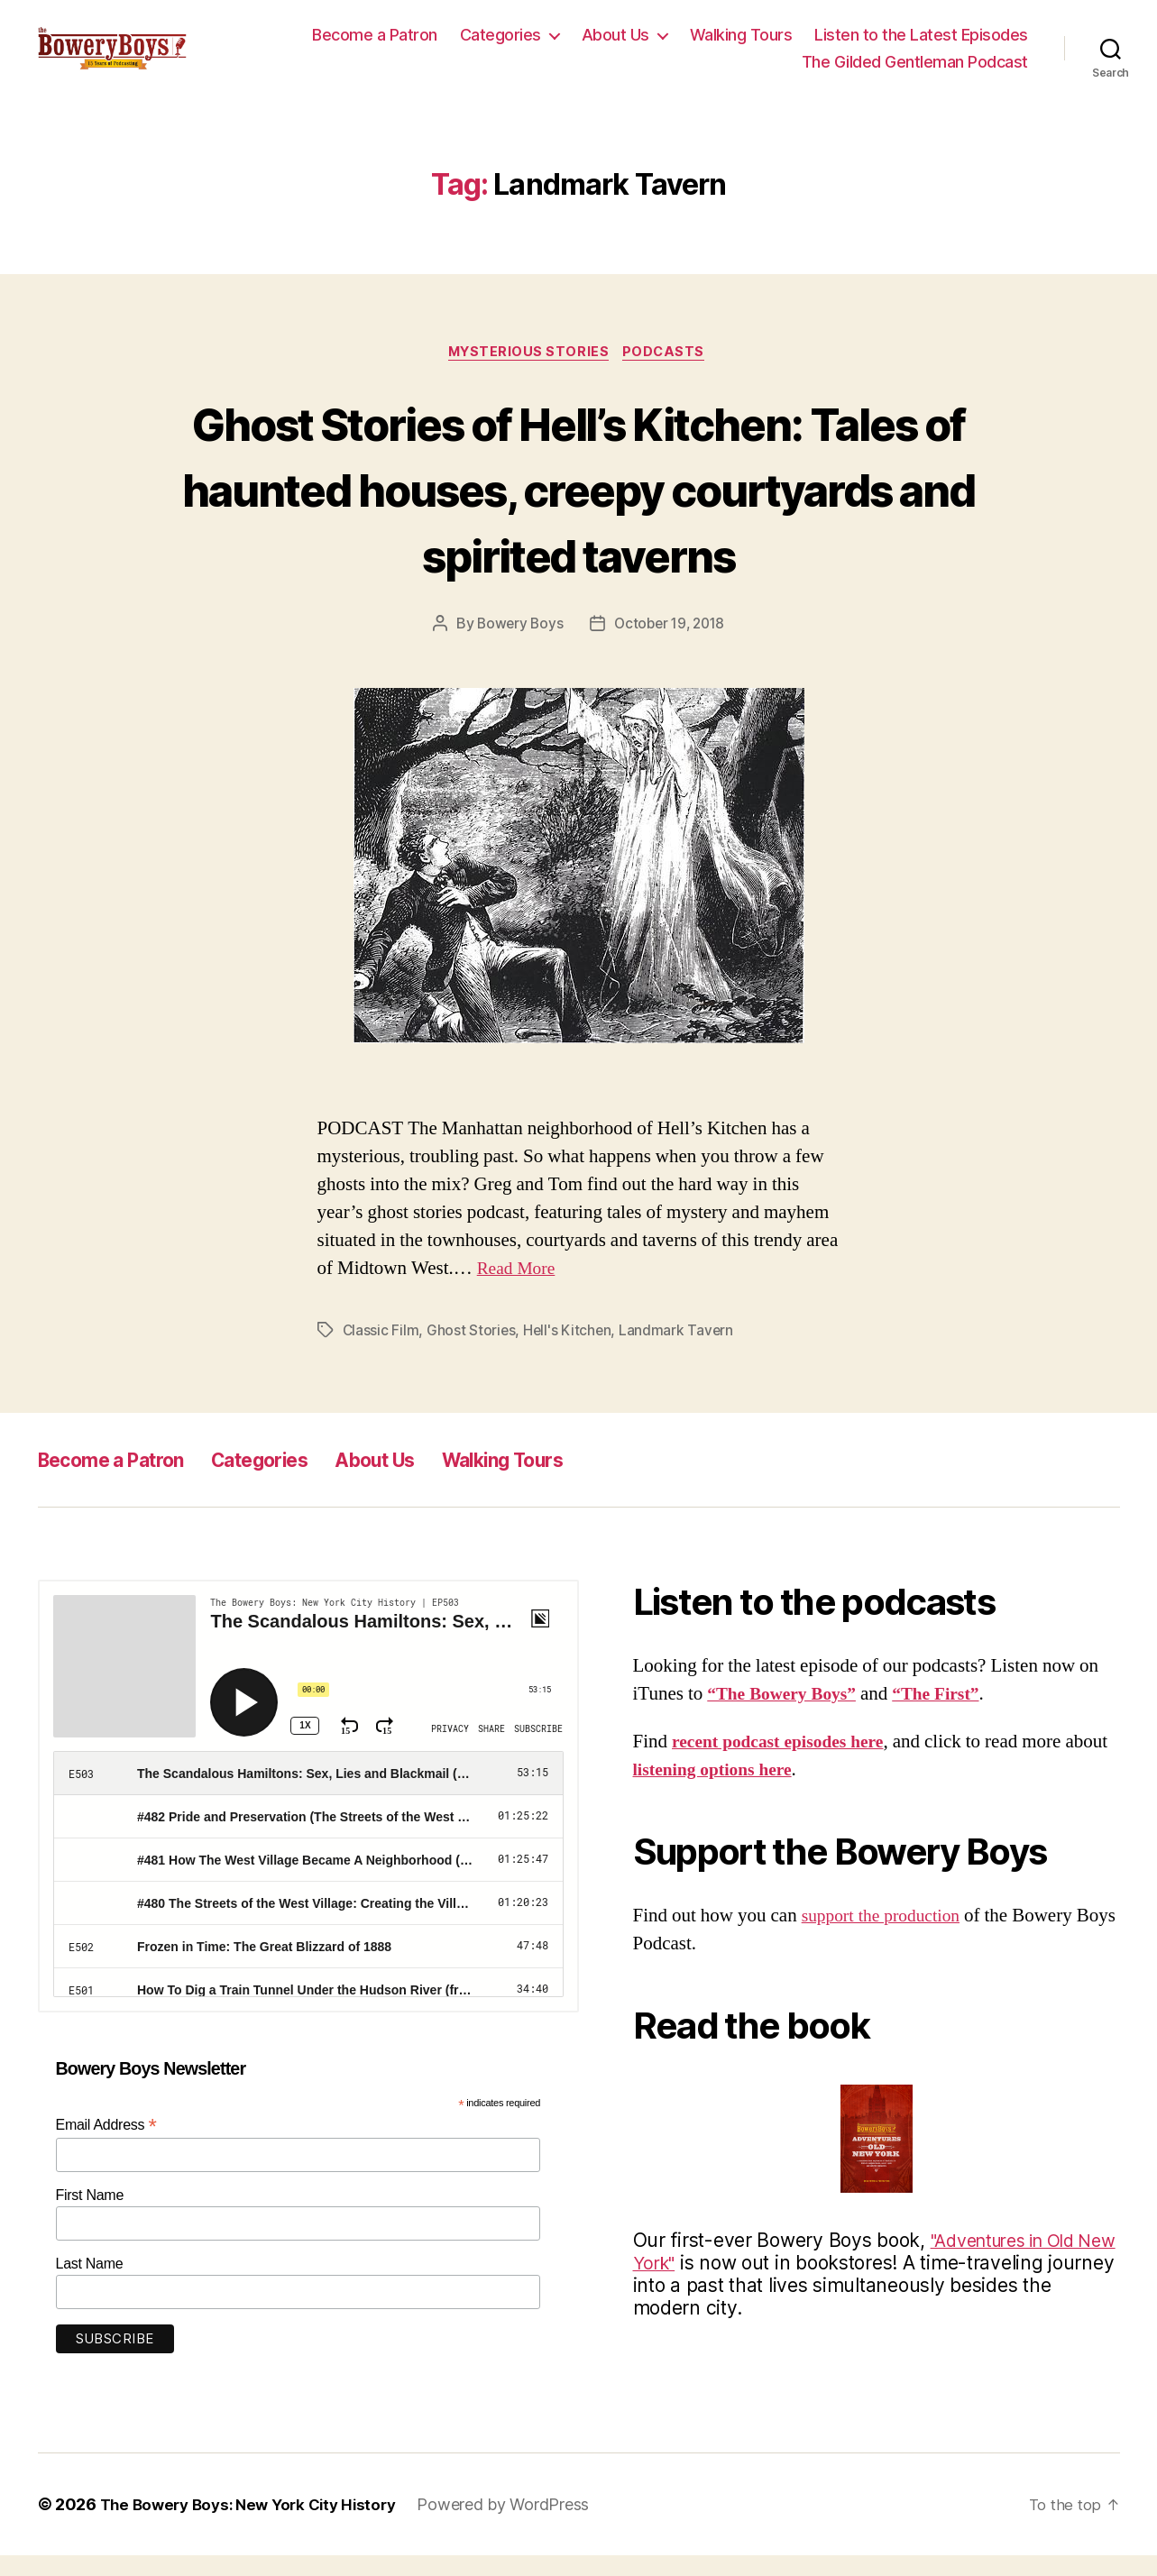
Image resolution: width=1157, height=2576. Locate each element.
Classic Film (381, 1351)
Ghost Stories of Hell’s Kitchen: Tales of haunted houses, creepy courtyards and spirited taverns (578, 506)
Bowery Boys (517, 644)
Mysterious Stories (528, 372)
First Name (90, 2215)
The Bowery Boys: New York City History (256, 2525)
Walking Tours (741, 43)
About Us (615, 43)
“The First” (951, 1714)
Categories (500, 43)
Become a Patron (374, 43)
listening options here (764, 1790)
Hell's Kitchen (569, 1351)
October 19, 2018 (671, 644)
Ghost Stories (472, 1351)
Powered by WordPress (520, 2525)
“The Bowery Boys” (787, 1714)
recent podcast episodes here (786, 1762)
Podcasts (669, 372)
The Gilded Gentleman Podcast (915, 70)
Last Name (90, 2284)
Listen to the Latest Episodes (921, 43)
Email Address (106, 2145)
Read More (519, 1289)
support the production (887, 1936)
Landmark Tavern (679, 1351)
